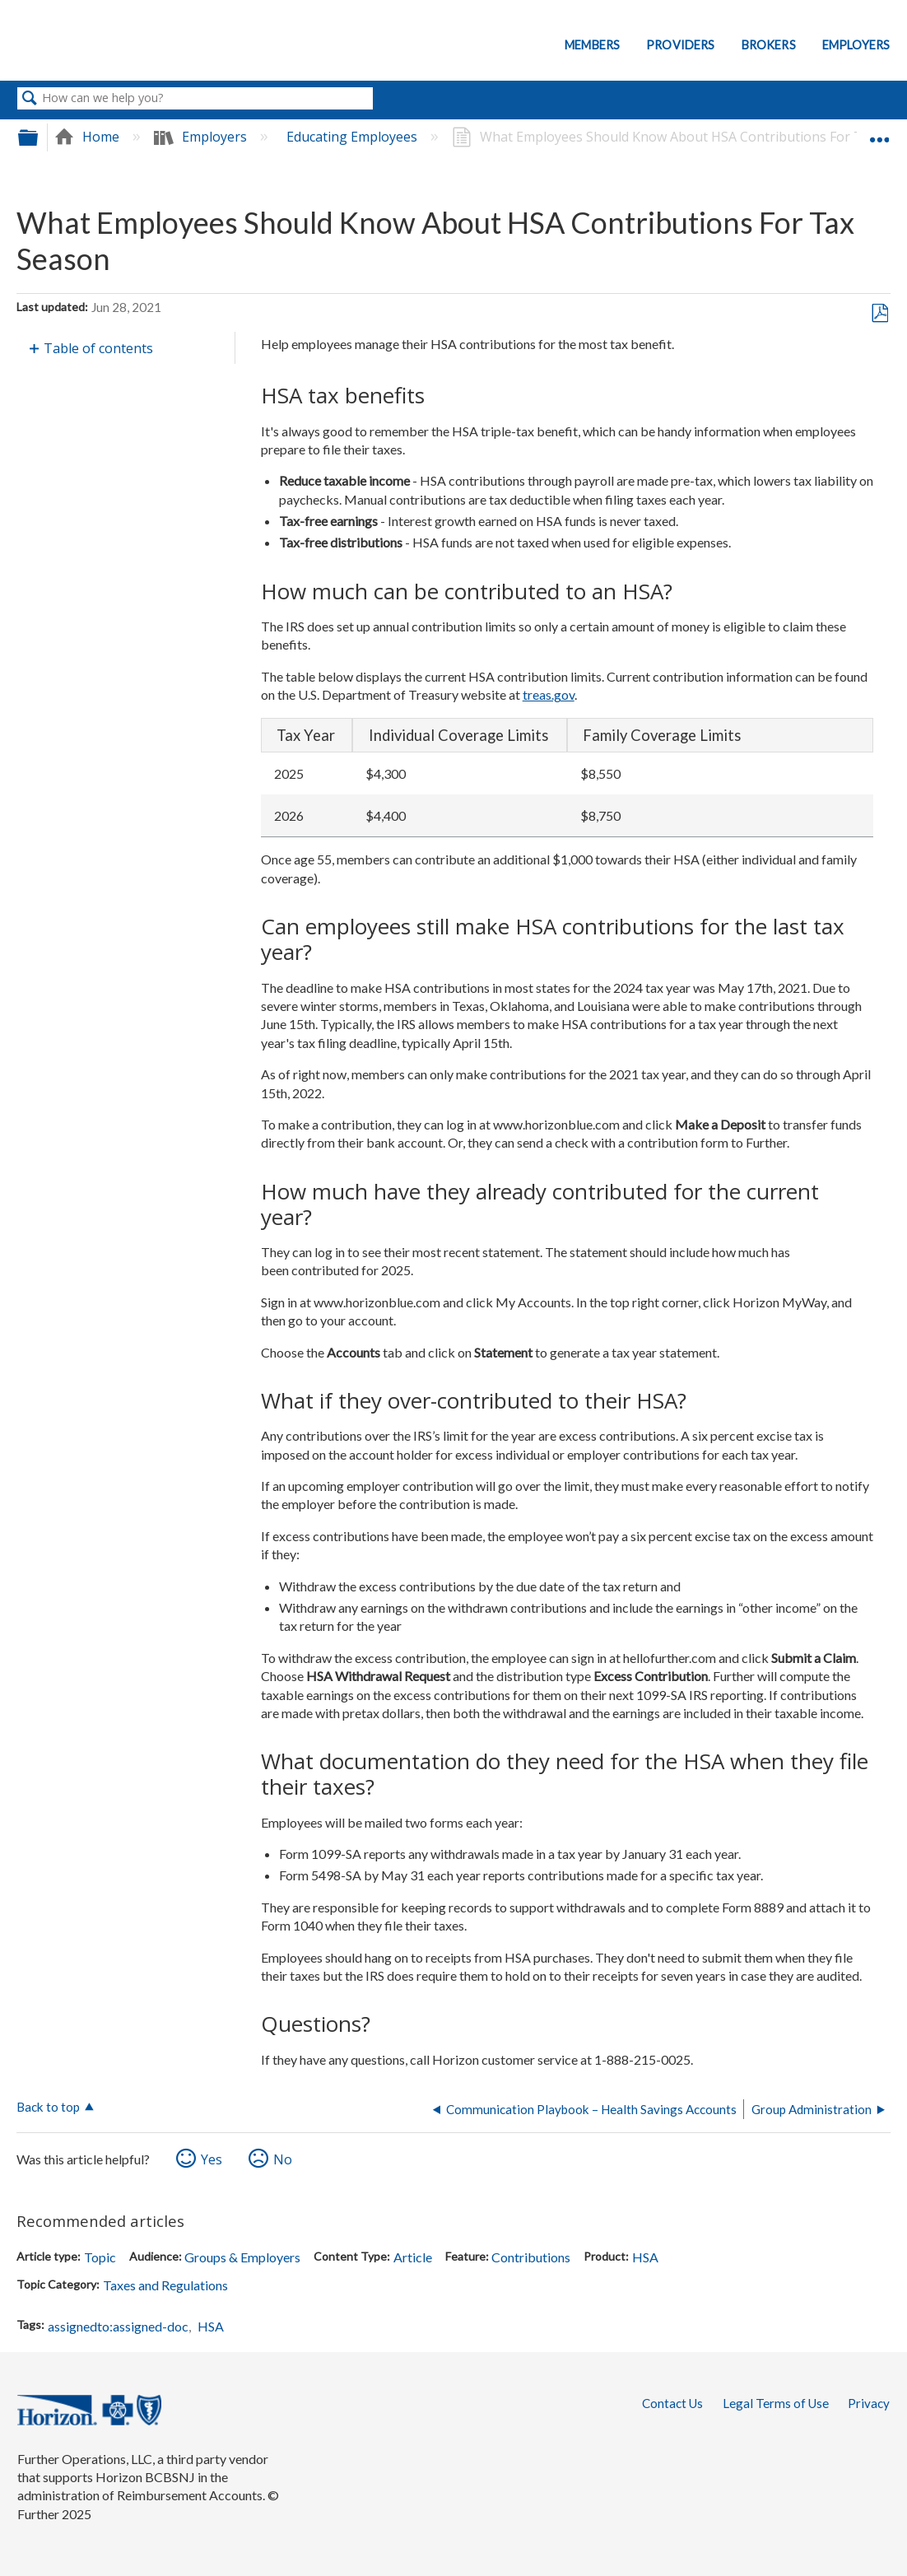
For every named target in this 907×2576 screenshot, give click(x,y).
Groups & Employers (242, 2257)
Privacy (869, 2403)
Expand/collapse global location (879, 132)
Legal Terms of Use (776, 2403)
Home (88, 137)
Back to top (48, 2106)
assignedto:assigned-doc (118, 2326)
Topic (100, 2257)
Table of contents (98, 348)
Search (29, 98)
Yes (211, 2159)
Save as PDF (879, 314)
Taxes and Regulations (165, 2285)
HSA (645, 2257)
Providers (680, 45)
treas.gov (548, 694)
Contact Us (672, 2403)
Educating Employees (353, 137)
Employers (856, 45)
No (282, 2159)
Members (592, 45)
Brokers (769, 45)
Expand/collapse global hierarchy (39, 137)
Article (412, 2257)
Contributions (530, 2257)
